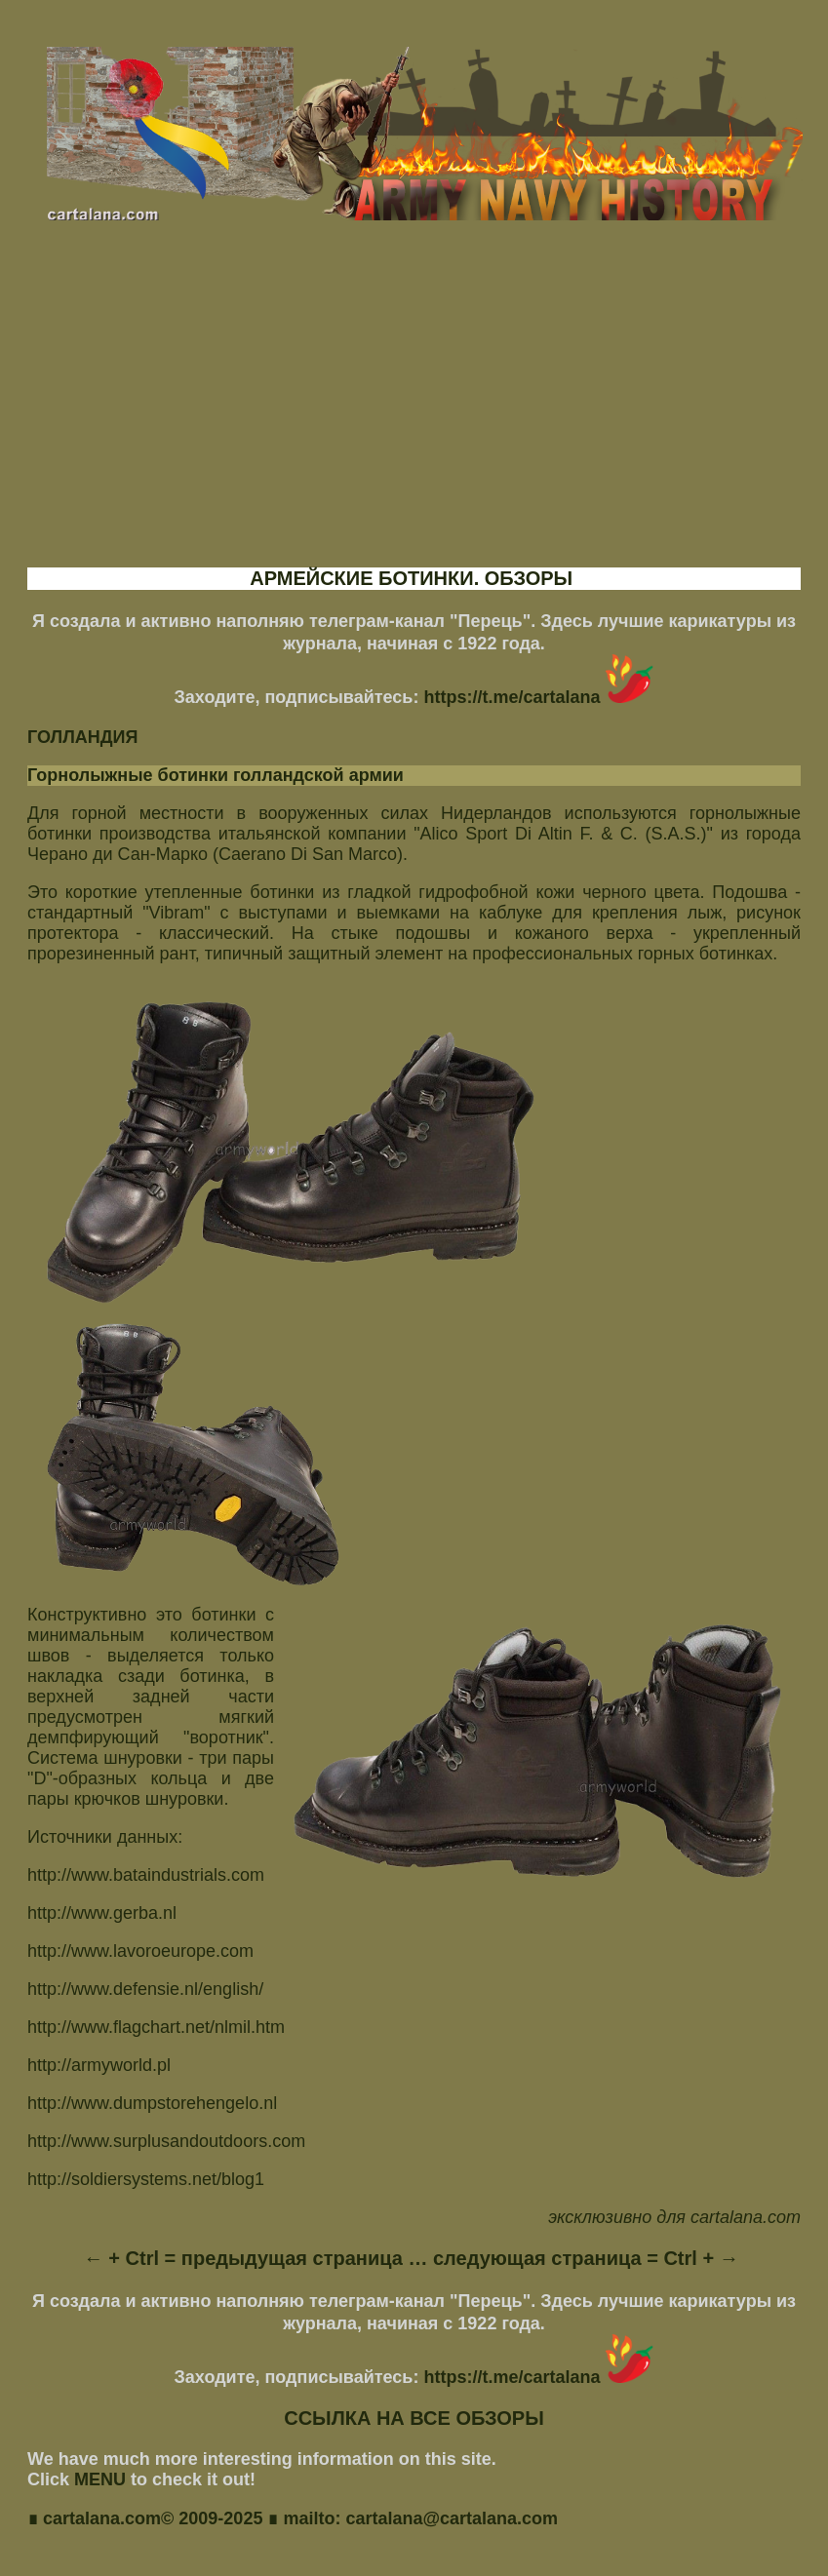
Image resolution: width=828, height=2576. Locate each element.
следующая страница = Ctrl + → (586, 2258)
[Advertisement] (414, 411)
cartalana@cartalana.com (451, 2520)
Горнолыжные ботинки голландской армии (215, 775)
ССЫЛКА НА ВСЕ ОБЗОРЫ (414, 2418)
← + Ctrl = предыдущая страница (243, 2258)
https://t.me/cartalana (538, 697)
